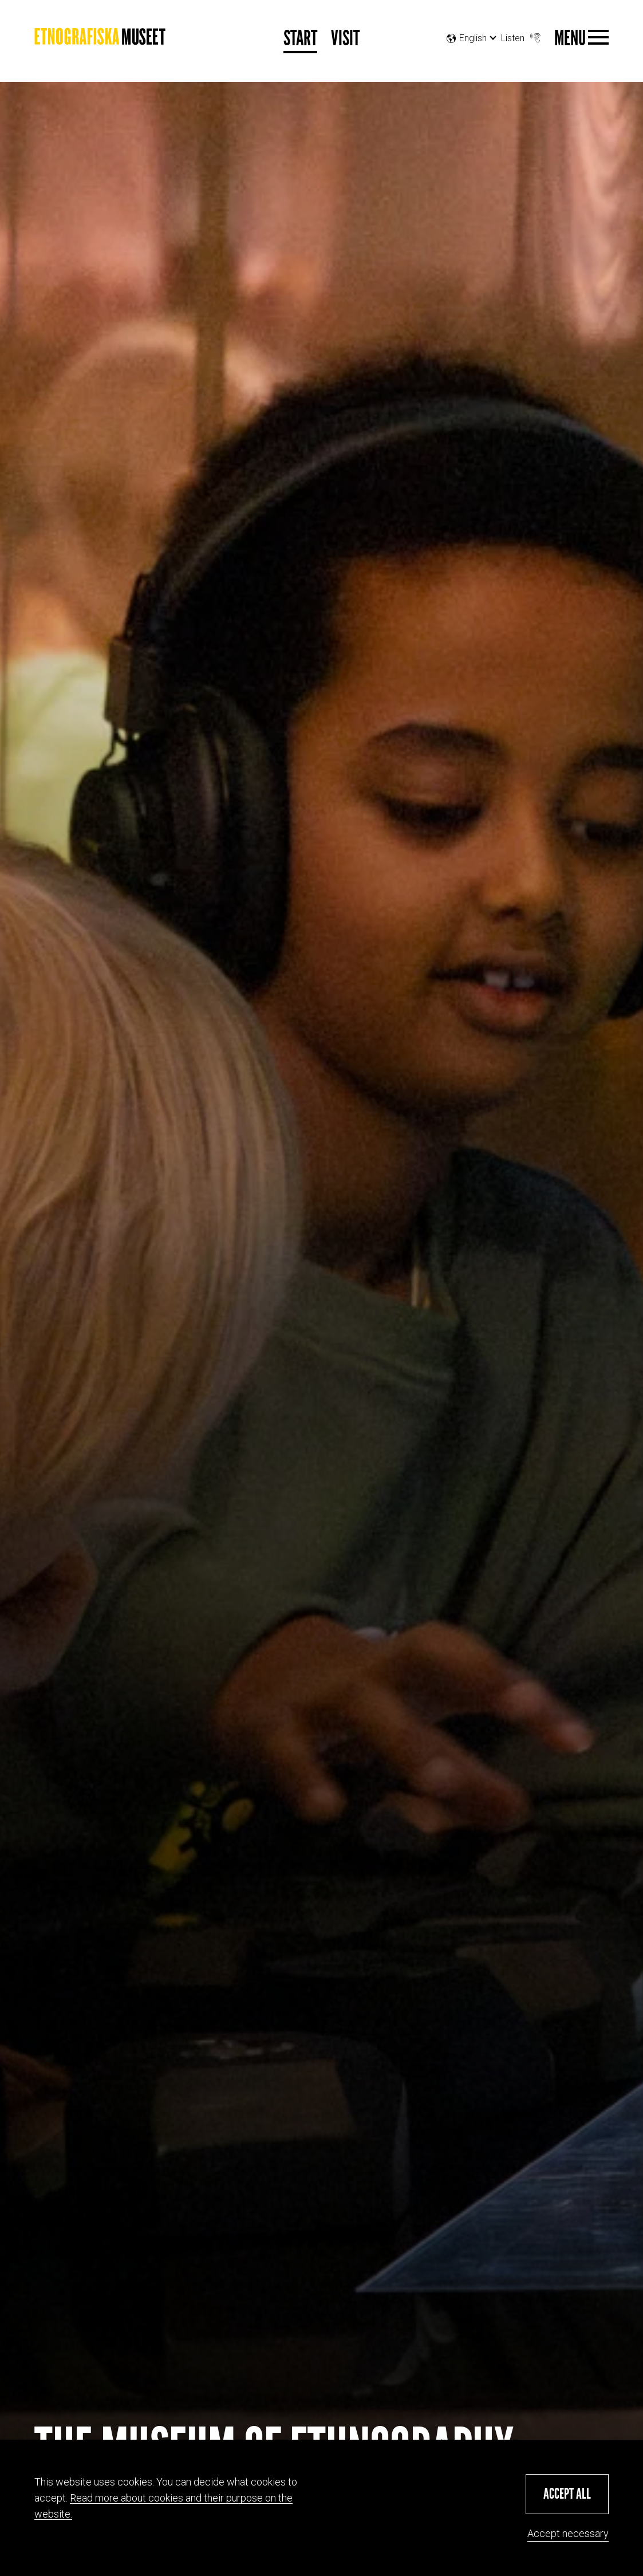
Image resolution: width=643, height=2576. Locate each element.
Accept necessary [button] (568, 2533)
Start (300, 38)
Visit (345, 38)
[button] (567, 2494)
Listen (522, 35)
